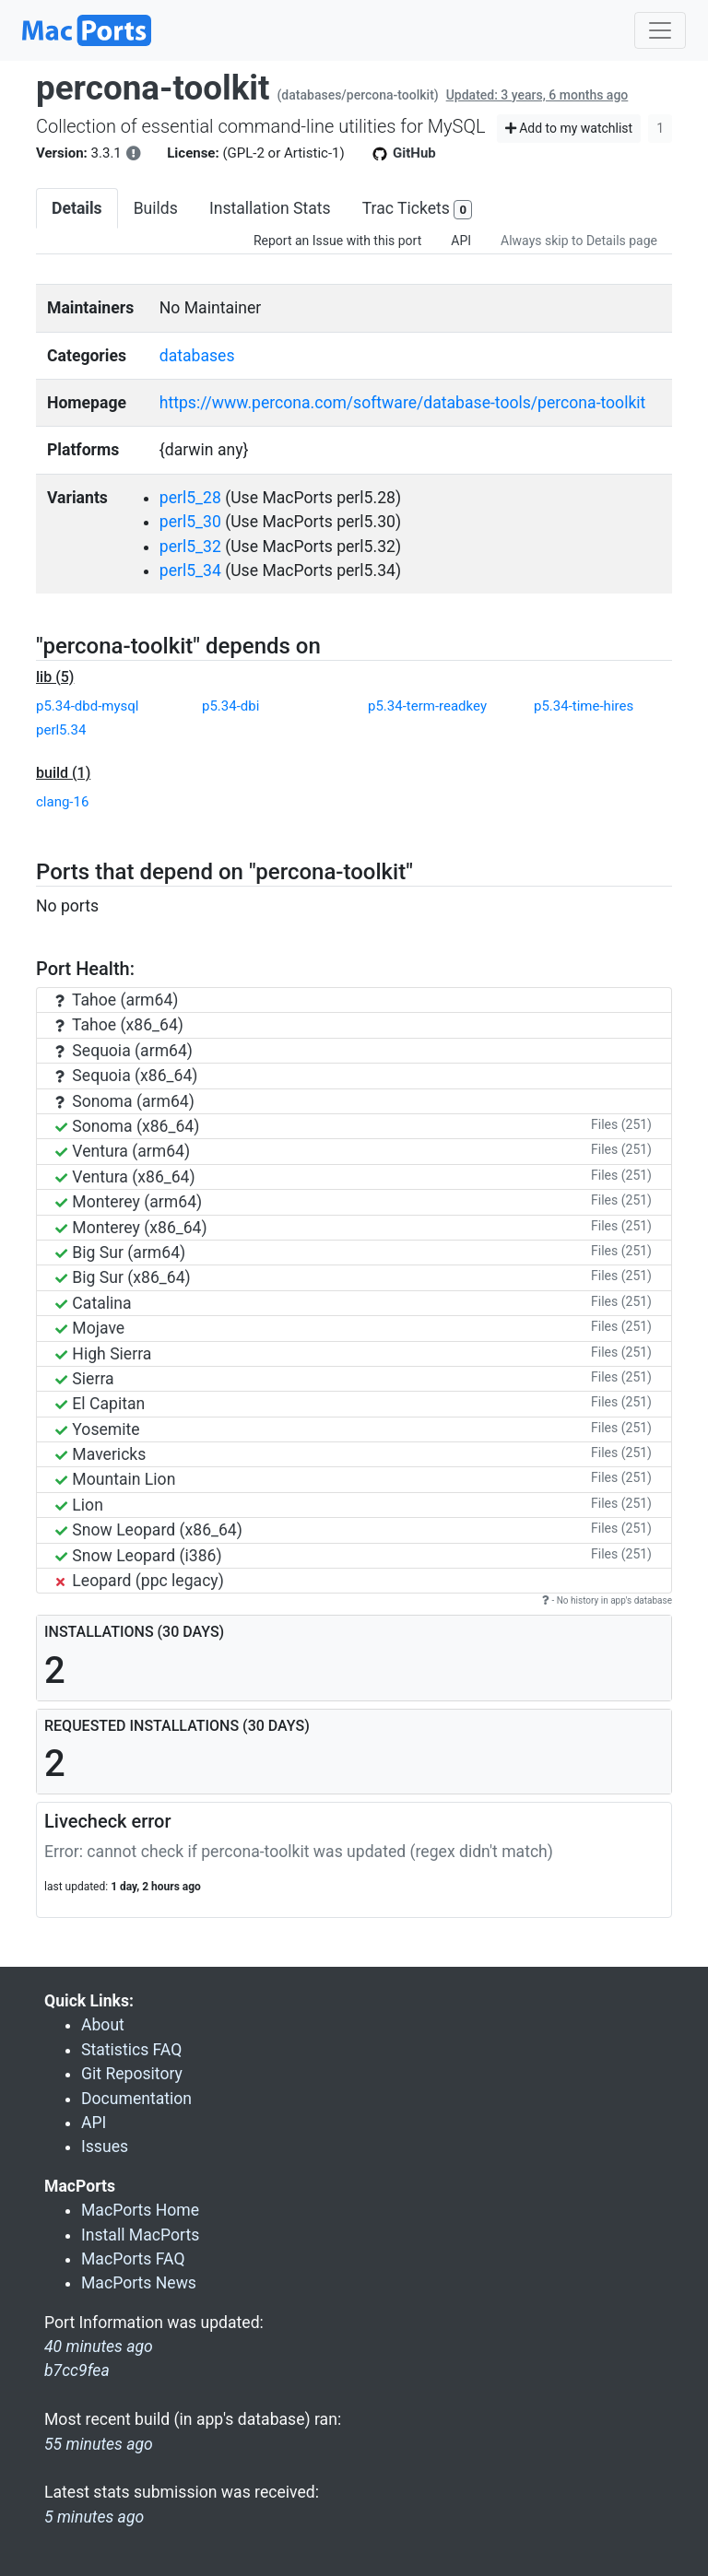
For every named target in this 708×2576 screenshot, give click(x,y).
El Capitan (100, 1403)
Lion (79, 1505)
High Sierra (103, 1354)
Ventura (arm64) (122, 1151)
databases (197, 356)
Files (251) (621, 1124)
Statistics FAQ (131, 2050)
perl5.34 (61, 730)
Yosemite (97, 1429)
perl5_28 (190, 497)
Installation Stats (270, 208)
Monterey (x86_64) (131, 1227)
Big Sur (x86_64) (123, 1277)
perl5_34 (190, 570)
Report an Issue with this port (337, 240)
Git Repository (132, 2073)
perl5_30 (190, 521)
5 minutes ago (94, 2517)
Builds (156, 208)
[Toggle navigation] (660, 30)
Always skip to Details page (579, 240)
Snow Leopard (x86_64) (148, 1530)
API (461, 240)
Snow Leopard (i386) (138, 1556)
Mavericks (100, 1454)
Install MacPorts (140, 2235)
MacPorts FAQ (133, 2259)
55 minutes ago (98, 2444)
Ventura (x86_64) (125, 1177)
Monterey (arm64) (128, 1202)
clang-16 (62, 802)
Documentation (136, 2098)
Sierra (84, 1379)
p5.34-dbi (230, 706)
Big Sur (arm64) (120, 1252)
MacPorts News (138, 2283)
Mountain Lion (115, 1479)
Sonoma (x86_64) (127, 1126)
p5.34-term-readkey (427, 706)
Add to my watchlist (569, 128)
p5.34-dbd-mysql (87, 706)
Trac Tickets (417, 209)
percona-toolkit (153, 88)
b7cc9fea (77, 2370)
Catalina (93, 1303)
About (102, 2025)
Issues (104, 2146)
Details (77, 208)
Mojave (89, 1328)
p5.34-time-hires (583, 706)
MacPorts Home (140, 2210)
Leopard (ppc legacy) (139, 1580)
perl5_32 (190, 546)
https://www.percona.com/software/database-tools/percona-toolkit (402, 403)
